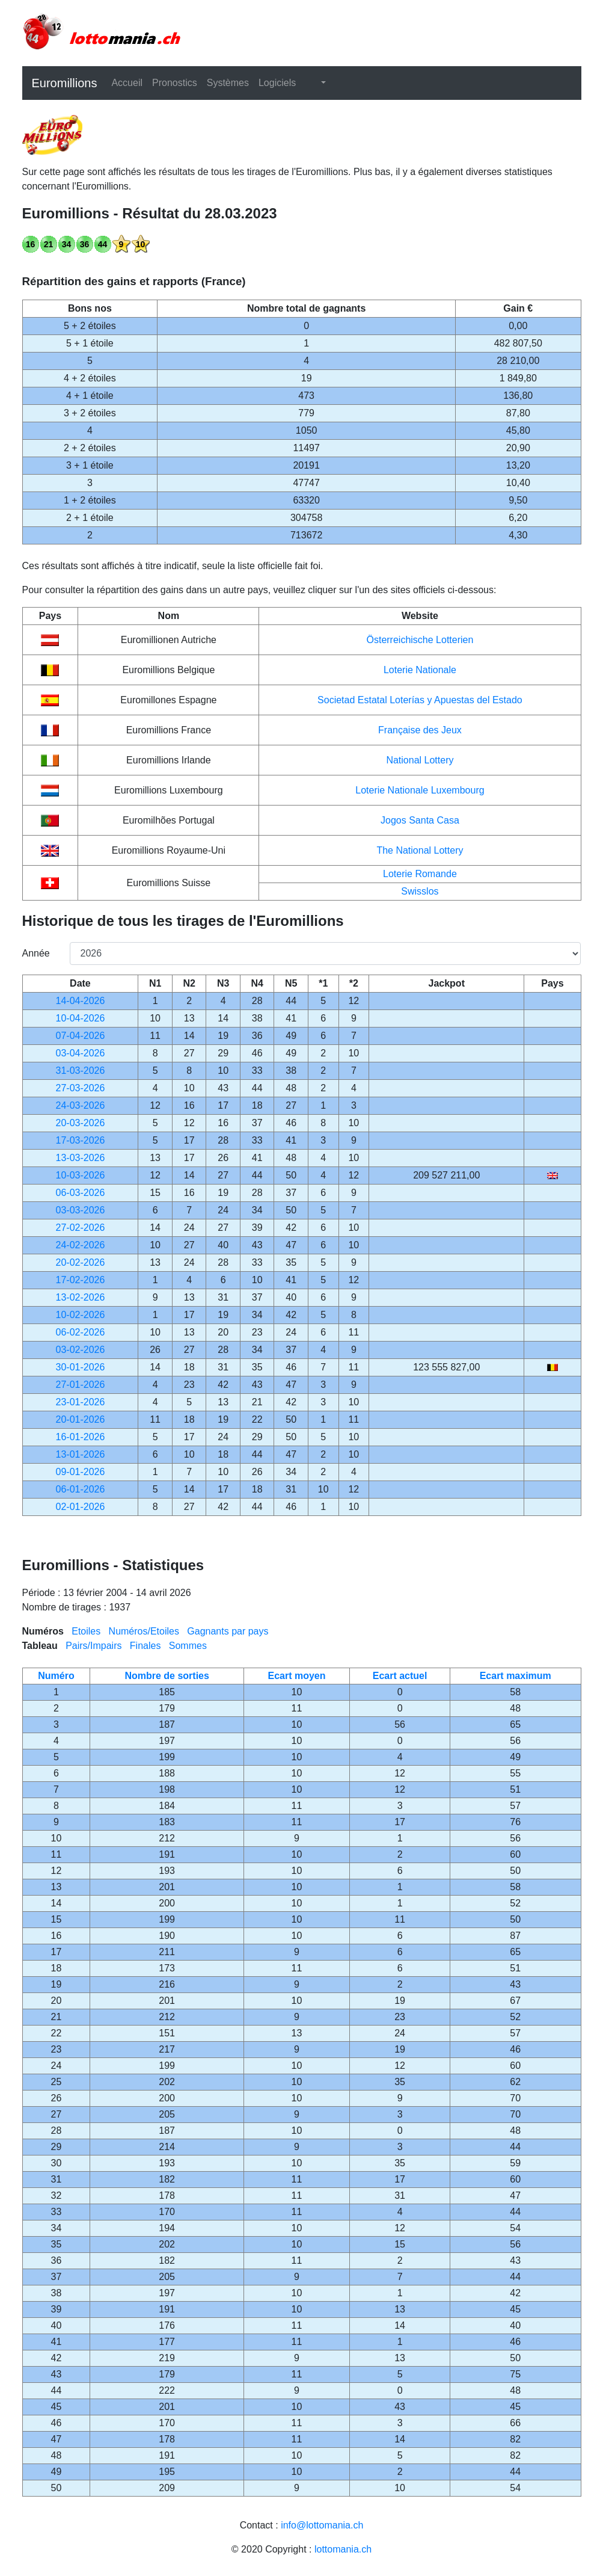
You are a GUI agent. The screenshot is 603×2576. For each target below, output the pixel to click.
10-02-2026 (80, 1315)
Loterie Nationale (420, 670)
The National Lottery (419, 850)
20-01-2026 (80, 1419)
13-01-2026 (80, 1454)
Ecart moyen (296, 1676)
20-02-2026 (80, 1262)
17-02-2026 (80, 1280)
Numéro (56, 1676)
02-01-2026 (80, 1507)
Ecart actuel (400, 1676)
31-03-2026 (80, 1070)
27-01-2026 (80, 1384)
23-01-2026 (80, 1402)
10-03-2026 (80, 1175)
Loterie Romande (420, 874)
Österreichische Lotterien (420, 640)
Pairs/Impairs (93, 1646)
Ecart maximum (515, 1676)
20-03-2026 (80, 1123)
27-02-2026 (80, 1227)
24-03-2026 (80, 1105)
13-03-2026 (80, 1158)
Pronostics (174, 83)
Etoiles (86, 1631)
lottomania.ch (343, 2549)
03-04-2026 (80, 1053)
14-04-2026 (80, 1001)
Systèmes (228, 83)
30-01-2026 (80, 1367)
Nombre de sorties (166, 1676)
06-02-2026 (80, 1332)
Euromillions (64, 83)
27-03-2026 (80, 1088)
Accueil (126, 83)
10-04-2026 (80, 1018)
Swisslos (419, 891)
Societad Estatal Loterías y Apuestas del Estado (419, 700)
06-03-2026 (80, 1193)
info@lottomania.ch (322, 2525)
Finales (145, 1646)
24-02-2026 (80, 1245)
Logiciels (277, 83)
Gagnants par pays (227, 1631)
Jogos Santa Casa (420, 820)
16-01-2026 (80, 1437)
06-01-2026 (80, 1489)
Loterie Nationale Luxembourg (419, 790)
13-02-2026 (80, 1297)
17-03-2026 (80, 1140)
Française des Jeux (420, 730)
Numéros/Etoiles (144, 1631)
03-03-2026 (80, 1210)
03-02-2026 (80, 1350)
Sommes (188, 1646)
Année (36, 953)
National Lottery (419, 760)
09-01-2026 (80, 1472)
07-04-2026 (80, 1036)
